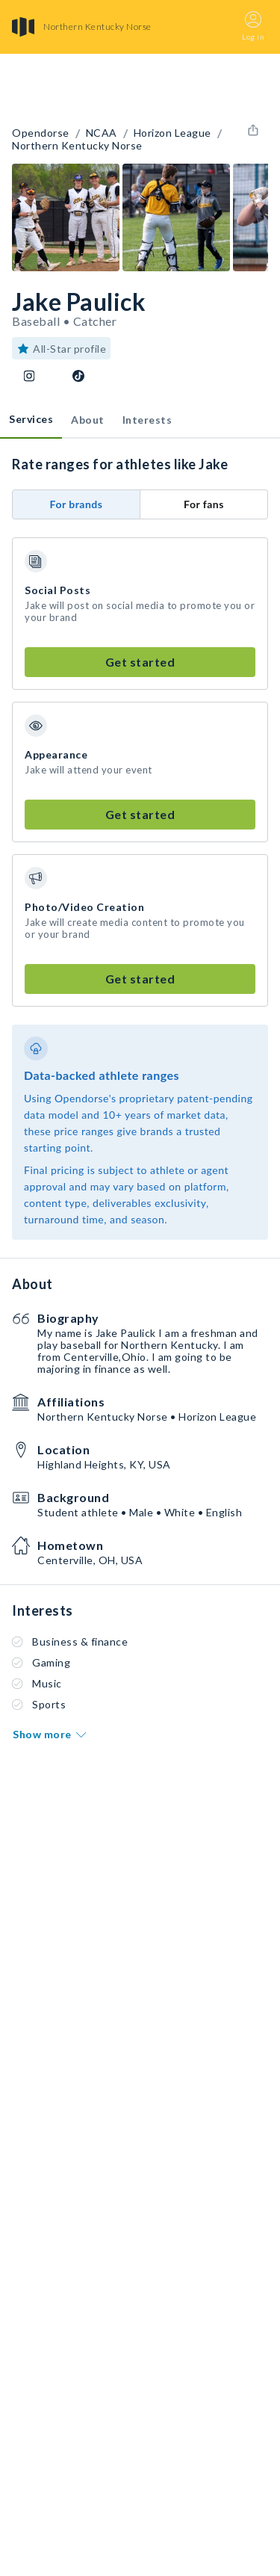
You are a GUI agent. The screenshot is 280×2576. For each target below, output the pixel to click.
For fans (204, 504)
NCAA (101, 133)
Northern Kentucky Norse (77, 146)
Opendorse (40, 133)
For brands (76, 504)
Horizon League (172, 133)
